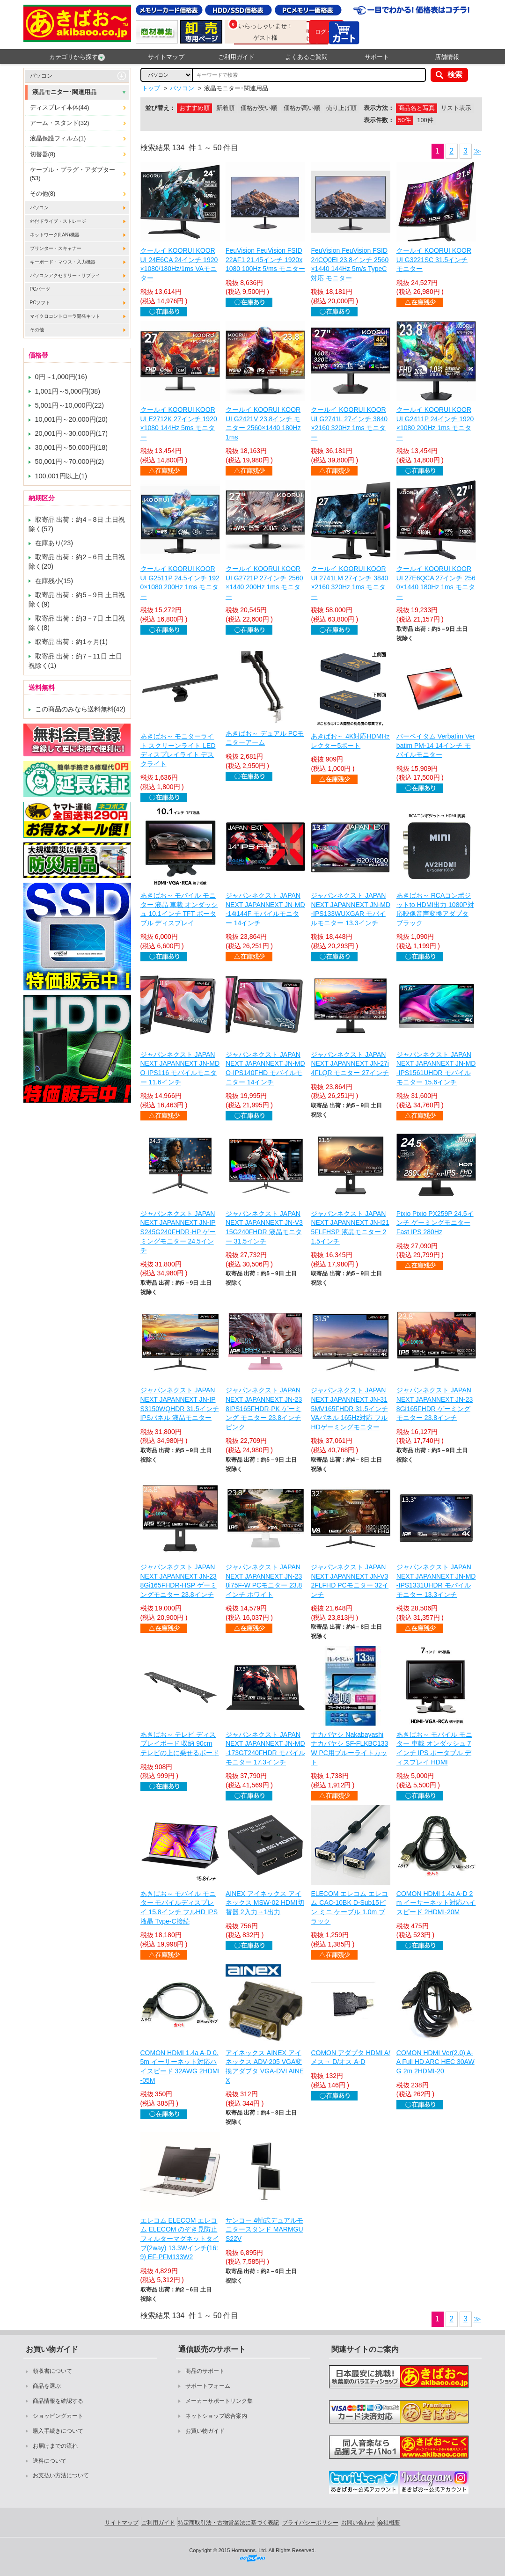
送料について (49, 2461)
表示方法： (379, 107)
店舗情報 (447, 56)
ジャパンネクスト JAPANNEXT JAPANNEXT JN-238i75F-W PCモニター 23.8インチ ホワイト (264, 1580)
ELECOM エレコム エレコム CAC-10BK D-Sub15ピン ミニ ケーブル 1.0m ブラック (349, 1907)
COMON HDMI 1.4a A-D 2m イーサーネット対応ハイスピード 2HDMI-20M (436, 1903)
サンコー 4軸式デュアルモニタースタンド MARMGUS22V (264, 2229)
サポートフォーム (207, 2386)
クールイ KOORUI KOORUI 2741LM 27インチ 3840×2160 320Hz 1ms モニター (349, 582)
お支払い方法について (61, 2475)
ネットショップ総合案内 (216, 2416)
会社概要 (389, 2522)
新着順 (225, 107)
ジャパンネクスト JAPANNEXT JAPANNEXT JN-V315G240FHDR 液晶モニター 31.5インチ (264, 1227)
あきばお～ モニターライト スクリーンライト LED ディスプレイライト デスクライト (178, 750)
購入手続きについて (58, 2431)
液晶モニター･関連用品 (64, 91)
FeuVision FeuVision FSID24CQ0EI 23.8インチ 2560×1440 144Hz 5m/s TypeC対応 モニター (349, 264)
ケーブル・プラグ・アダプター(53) (72, 174)
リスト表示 (456, 107)
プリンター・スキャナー (55, 248)
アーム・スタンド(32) (59, 122)
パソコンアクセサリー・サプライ (65, 275)
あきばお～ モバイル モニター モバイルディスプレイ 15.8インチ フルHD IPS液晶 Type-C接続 (179, 1907)
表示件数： (379, 120)
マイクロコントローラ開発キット (65, 316)
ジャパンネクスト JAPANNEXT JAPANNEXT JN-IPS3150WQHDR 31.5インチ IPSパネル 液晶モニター (179, 1403)
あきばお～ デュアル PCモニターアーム (265, 738)
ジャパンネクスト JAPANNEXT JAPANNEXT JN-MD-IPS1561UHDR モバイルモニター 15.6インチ (436, 1068)
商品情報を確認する (58, 2401)
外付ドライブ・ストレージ (58, 221)
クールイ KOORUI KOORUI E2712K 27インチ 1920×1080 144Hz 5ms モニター (178, 423)
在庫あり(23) (54, 543)
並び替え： (160, 107)
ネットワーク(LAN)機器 (55, 234)
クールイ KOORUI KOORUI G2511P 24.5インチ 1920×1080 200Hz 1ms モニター (180, 582)
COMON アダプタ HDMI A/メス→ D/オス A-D (350, 2057)
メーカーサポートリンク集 (219, 2401)
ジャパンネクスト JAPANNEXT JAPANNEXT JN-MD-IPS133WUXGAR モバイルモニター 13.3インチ (350, 909)
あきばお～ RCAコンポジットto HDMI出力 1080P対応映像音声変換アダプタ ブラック (435, 909)
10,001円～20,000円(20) (71, 419)
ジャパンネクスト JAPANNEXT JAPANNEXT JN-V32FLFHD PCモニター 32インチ (349, 1580)
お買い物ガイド (205, 2431)
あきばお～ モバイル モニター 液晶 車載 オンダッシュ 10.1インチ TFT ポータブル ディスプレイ (179, 909)
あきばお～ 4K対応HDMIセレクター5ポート (350, 740)
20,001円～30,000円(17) (71, 433)
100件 (425, 120)
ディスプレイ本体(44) (59, 107)
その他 (37, 329)
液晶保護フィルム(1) (58, 138)
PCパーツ (40, 289)
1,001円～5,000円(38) (68, 391)
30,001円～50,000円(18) (71, 447)
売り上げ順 (341, 107)
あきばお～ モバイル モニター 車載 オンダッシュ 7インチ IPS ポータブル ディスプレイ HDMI (434, 1748)
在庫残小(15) (54, 581)
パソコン (41, 76)
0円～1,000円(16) (61, 377)
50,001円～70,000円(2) (69, 461)
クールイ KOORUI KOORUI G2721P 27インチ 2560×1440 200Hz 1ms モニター (264, 582)
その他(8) (43, 193)
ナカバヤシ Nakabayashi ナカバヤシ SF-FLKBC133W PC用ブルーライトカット (349, 1748)
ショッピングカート (58, 2416)
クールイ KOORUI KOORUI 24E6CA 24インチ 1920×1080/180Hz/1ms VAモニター (179, 264)
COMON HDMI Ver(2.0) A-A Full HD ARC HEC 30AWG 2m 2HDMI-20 (435, 2062)
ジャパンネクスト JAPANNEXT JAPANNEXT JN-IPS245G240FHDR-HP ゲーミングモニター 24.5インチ (178, 1232)
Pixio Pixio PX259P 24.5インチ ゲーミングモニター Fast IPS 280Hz (435, 1223)
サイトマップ (166, 56)
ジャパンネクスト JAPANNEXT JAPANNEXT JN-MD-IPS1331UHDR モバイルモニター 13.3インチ (436, 1580)
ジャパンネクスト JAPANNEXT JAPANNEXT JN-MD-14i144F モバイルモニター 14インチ (265, 909)
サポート (377, 56)
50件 (404, 120)
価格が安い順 (259, 107)
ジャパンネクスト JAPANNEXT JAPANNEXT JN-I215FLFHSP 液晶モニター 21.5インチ (350, 1227)
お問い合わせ (358, 2522)
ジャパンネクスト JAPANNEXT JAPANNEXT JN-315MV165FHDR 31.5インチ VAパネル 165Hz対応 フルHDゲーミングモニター (349, 1408)
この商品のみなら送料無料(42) (80, 709)
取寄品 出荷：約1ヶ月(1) (71, 641)
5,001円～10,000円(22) (69, 405)
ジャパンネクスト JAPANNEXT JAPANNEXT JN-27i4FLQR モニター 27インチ (350, 1063)
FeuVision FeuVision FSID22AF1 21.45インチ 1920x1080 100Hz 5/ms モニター (265, 259)
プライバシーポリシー (310, 2522)
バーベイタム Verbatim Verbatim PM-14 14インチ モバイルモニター (435, 745)
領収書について (52, 2371)
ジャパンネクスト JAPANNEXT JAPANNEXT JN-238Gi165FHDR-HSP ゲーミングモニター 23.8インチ (178, 1580)
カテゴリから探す (77, 57)
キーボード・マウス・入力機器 (62, 261)
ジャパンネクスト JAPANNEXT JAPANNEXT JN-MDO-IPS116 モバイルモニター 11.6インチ (180, 1068)
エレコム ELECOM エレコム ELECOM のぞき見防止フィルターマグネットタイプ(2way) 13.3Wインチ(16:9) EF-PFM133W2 (179, 2239)
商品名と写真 (416, 107)
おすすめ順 (194, 107)
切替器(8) (43, 154)
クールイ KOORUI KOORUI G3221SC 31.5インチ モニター (433, 259)
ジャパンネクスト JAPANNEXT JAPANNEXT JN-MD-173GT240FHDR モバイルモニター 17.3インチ (265, 1748)
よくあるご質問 (306, 56)
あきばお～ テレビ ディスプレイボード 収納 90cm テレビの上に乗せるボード (179, 1743)
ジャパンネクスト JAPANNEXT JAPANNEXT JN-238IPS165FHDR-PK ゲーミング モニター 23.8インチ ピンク (264, 1408)
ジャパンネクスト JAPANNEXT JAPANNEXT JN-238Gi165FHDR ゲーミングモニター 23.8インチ (434, 1403)
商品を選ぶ (47, 2386)
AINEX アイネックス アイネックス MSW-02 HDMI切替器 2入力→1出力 (265, 1903)
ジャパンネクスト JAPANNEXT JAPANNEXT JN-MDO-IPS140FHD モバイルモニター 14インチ (265, 1068)
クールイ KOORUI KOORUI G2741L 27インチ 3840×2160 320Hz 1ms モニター (349, 423)
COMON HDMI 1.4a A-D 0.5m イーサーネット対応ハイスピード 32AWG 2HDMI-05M (180, 2066)
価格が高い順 (302, 107)
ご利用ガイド (236, 56)
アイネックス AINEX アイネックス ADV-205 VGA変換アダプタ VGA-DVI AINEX (265, 2066)
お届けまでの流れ (55, 2446)
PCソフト (40, 302)
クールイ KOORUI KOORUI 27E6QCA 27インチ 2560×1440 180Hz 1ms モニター (436, 582)
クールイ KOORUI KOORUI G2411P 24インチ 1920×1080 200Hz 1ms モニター (435, 423)
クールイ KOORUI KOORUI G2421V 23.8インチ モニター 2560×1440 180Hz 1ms (263, 423)
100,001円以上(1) (61, 476)
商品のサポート (205, 2371)
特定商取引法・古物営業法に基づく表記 (228, 2522)
